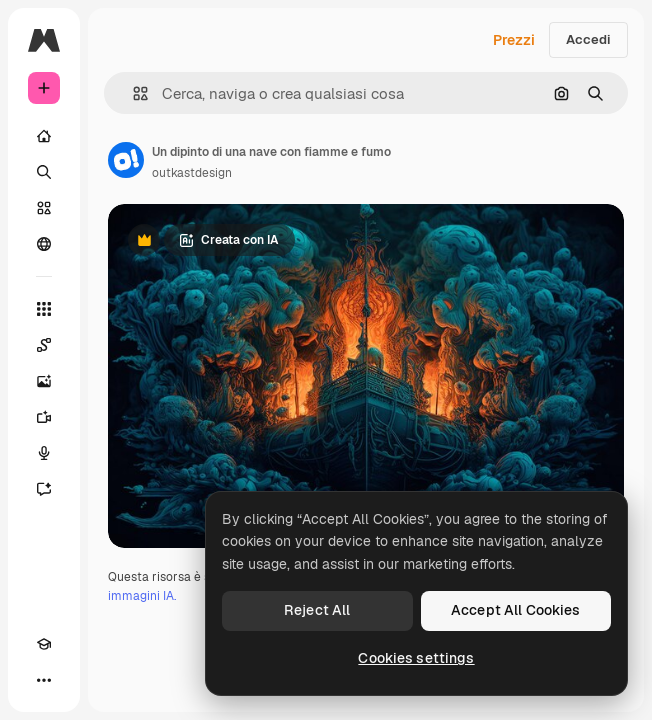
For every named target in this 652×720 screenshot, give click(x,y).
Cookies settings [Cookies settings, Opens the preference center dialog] (416, 658)
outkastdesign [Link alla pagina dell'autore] (192, 173)
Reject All (317, 610)
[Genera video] (44, 417)
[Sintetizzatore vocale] (44, 453)
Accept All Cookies (516, 610)
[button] (132, 93)
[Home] (44, 136)
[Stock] (44, 208)
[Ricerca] (44, 172)
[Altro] (44, 680)
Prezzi (514, 40)
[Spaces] (44, 345)
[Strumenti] (44, 309)
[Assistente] (44, 489)
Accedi (588, 39)
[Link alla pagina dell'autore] (126, 160)
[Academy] (44, 644)
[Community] (44, 244)
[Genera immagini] (44, 381)
